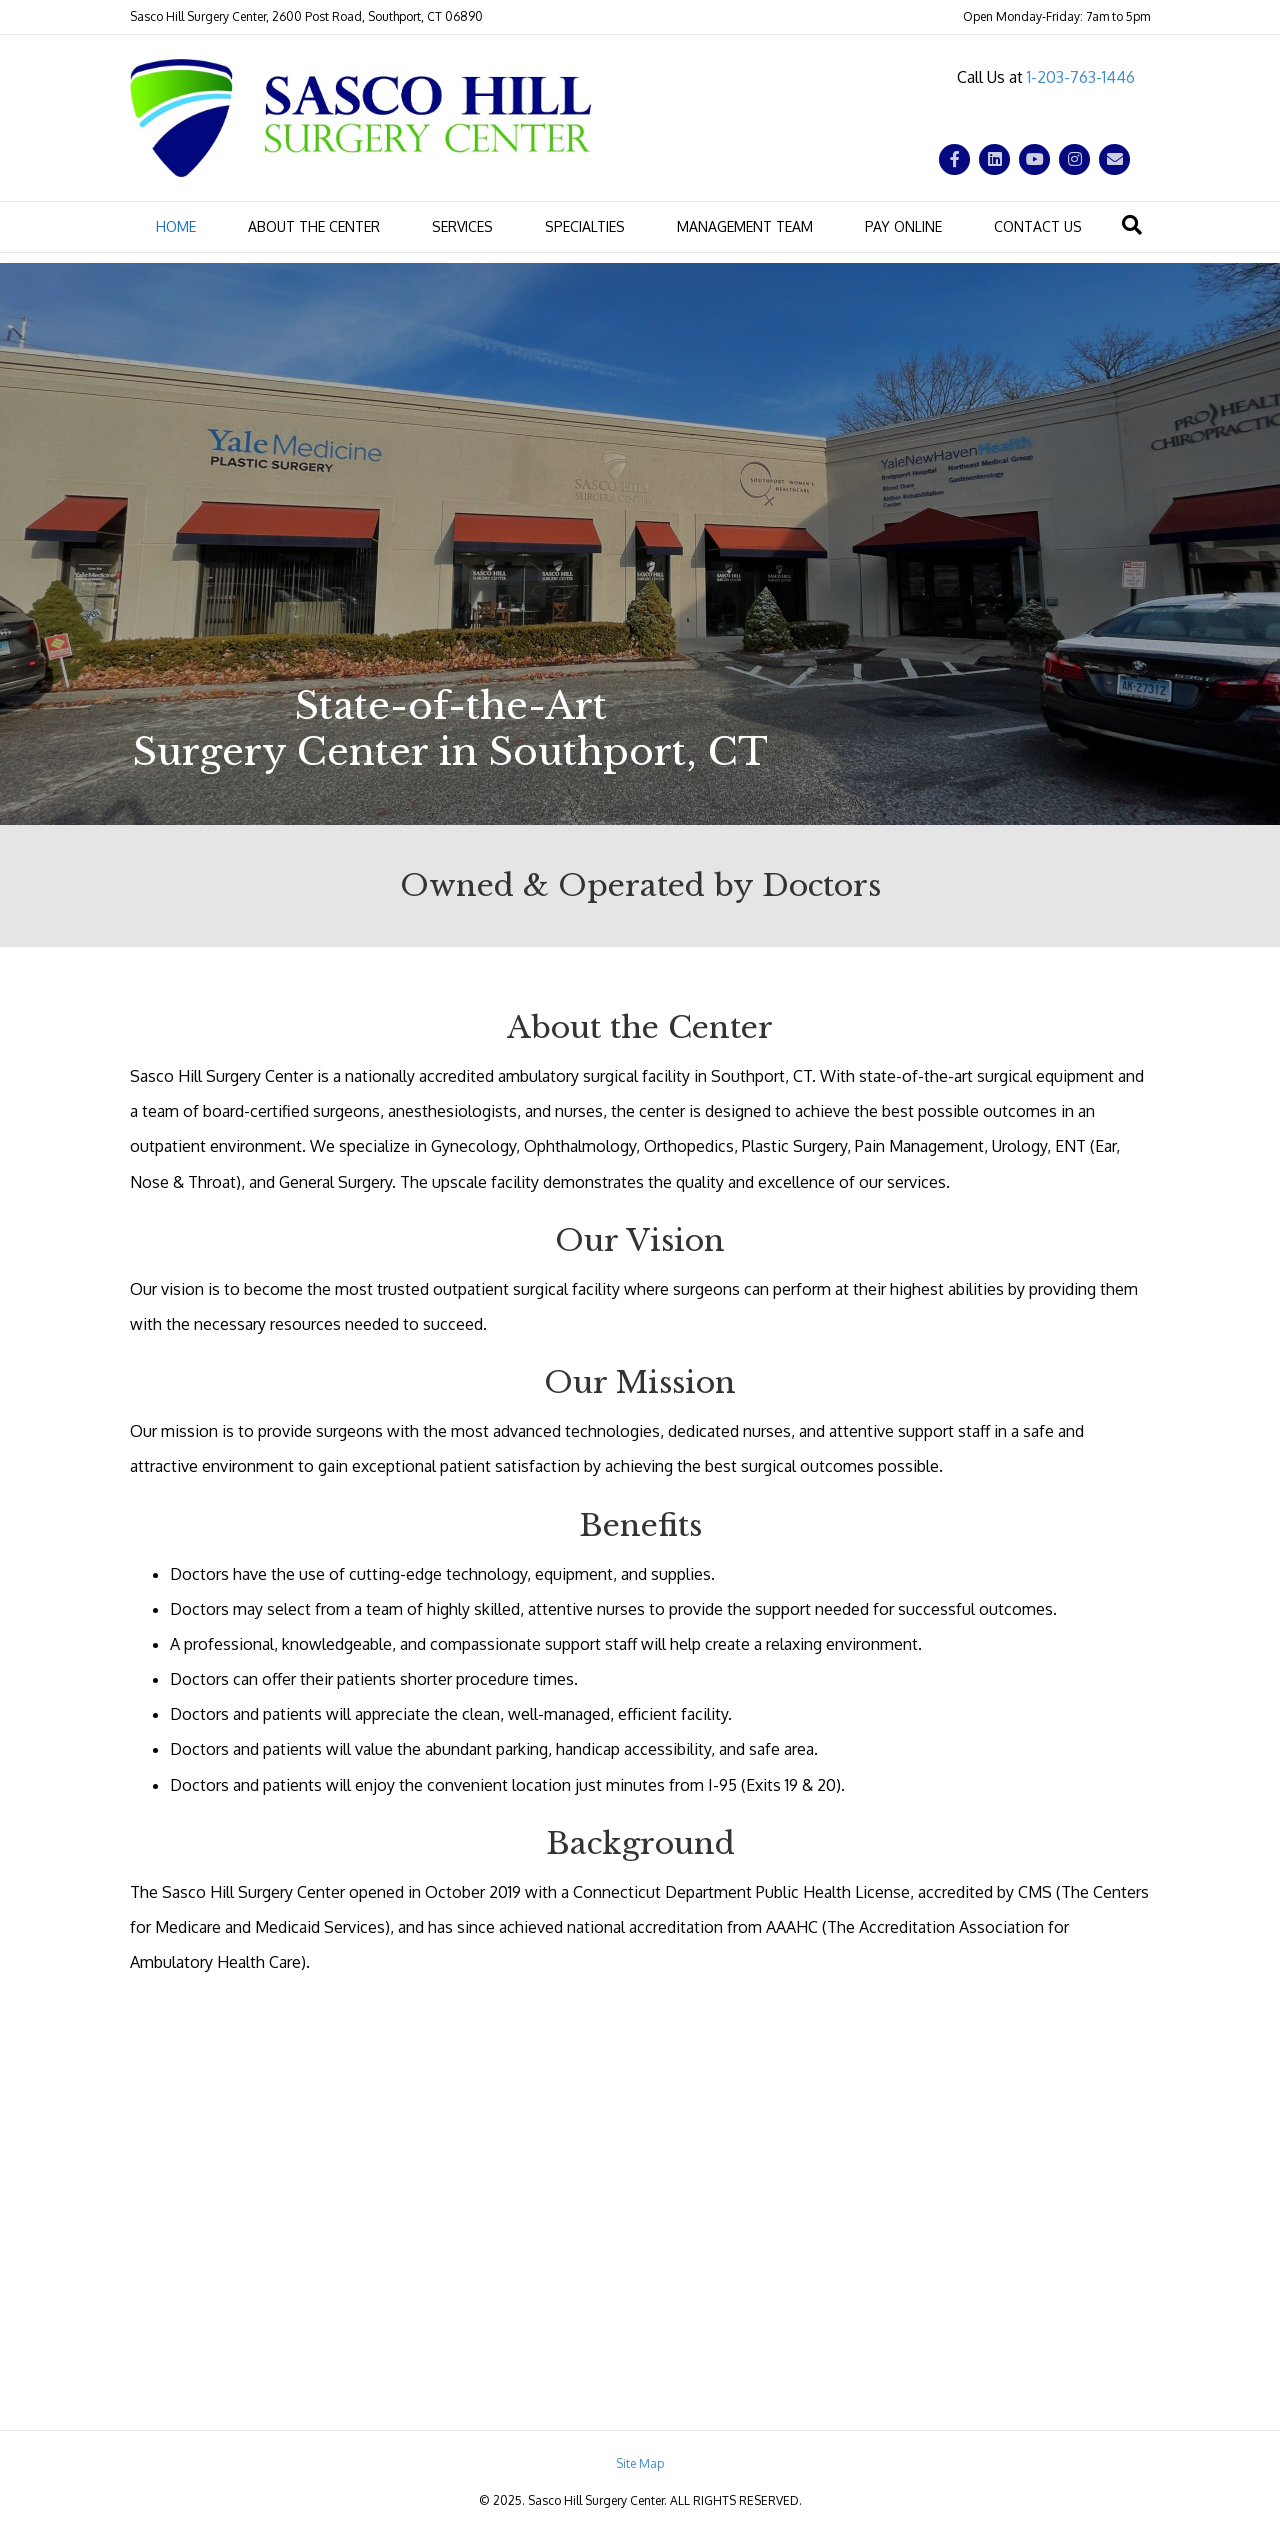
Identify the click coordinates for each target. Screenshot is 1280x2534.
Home (176, 226)
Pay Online (903, 226)
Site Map (640, 2463)
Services (462, 226)
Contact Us (1038, 226)
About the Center (314, 226)
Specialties (585, 226)
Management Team (745, 226)
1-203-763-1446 (1081, 77)
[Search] (1132, 225)
